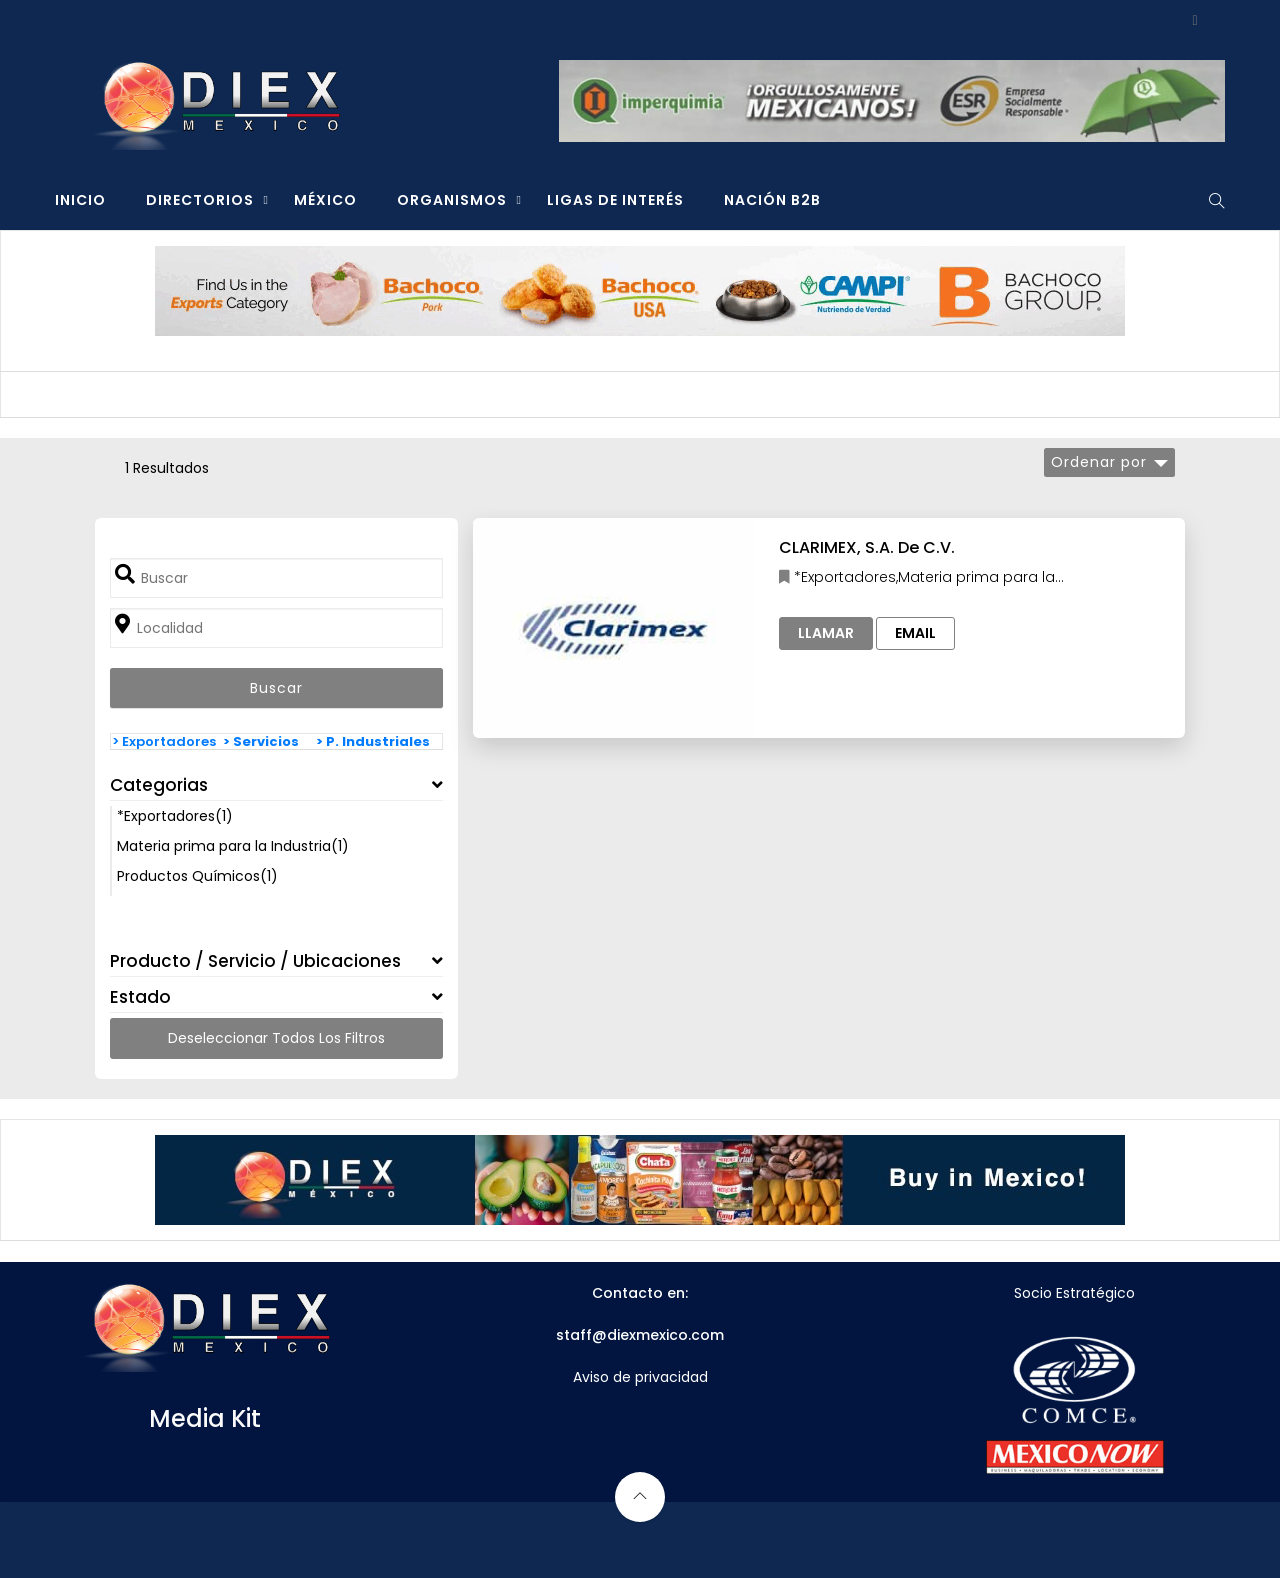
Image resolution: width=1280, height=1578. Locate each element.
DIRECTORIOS (200, 200)
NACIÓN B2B (772, 200)
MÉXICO (325, 200)
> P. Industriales (373, 741)
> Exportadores (164, 741)
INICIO (80, 200)
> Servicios (261, 741)
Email (915, 633)
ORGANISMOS (452, 200)
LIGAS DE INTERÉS (615, 200)
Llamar (826, 633)
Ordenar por (1099, 462)
